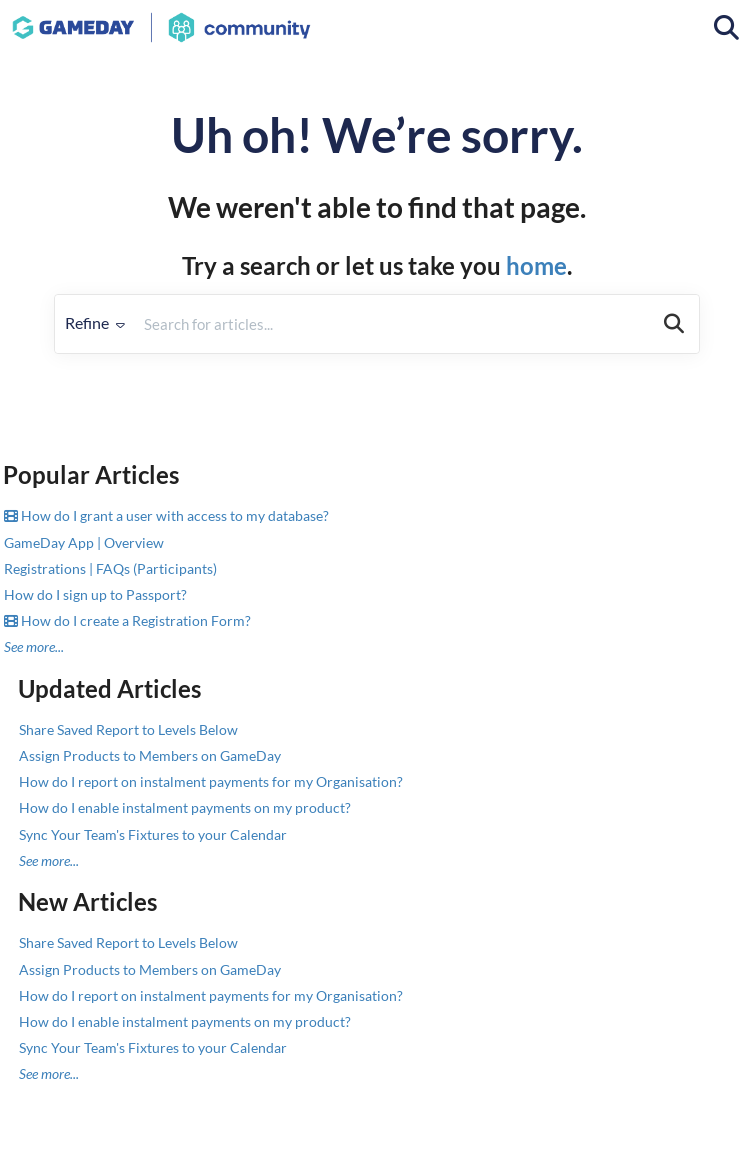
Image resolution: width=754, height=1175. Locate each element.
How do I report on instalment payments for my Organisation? (211, 781)
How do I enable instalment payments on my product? (185, 807)
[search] (392, 324)
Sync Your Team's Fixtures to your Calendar (153, 834)
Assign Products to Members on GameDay (150, 755)
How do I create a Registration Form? (127, 620)
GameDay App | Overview (84, 542)
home (536, 265)
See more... (34, 646)
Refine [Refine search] (95, 322)
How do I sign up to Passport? (95, 594)
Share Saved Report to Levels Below (128, 729)
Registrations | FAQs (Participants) (110, 568)
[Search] (674, 324)
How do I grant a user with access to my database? (166, 515)
